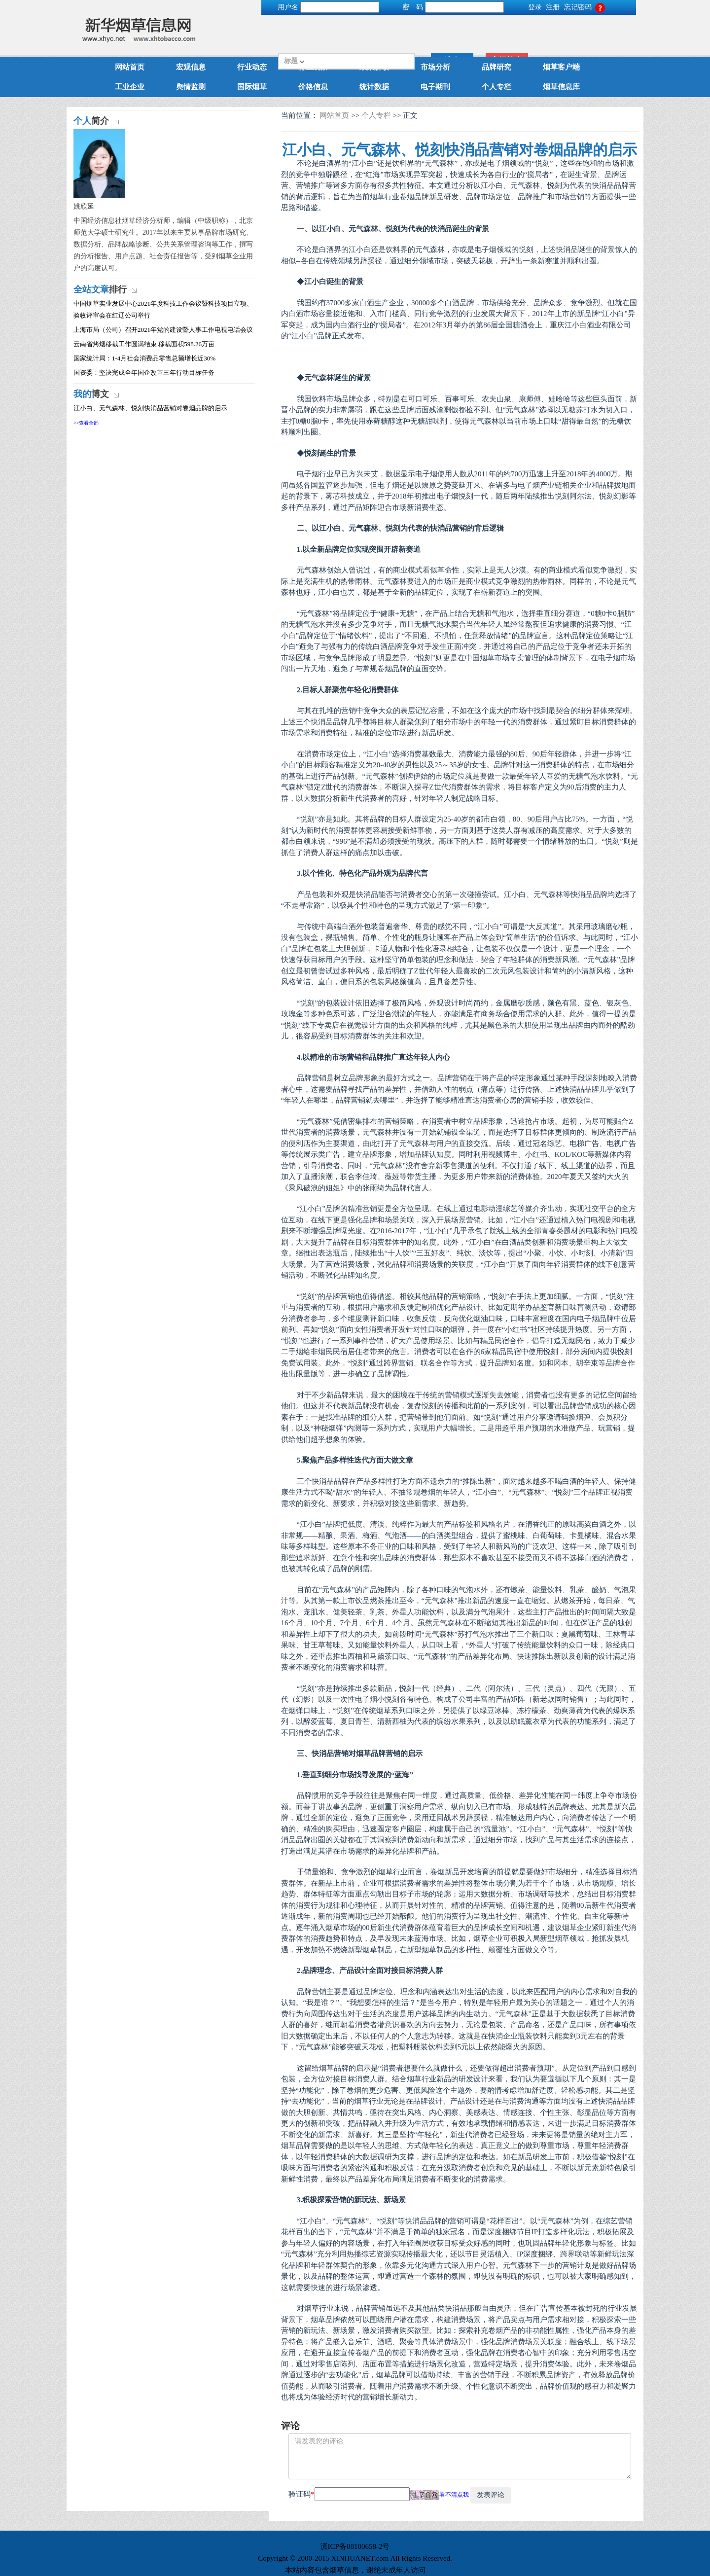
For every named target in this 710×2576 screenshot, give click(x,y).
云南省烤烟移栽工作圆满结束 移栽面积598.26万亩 (143, 344)
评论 (290, 2426)
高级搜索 (614, 30)
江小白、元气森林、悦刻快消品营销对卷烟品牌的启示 (150, 408)
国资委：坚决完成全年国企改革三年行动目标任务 (143, 372)
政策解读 (374, 67)
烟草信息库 (561, 87)
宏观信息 (191, 67)
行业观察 (313, 67)
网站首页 (129, 67)
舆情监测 (191, 87)
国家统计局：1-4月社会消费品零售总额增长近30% (144, 358)
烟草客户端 (561, 67)
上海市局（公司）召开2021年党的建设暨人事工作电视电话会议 (163, 329)
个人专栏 (496, 87)
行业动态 (252, 67)
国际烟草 (252, 87)
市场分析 (435, 67)
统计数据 (374, 87)
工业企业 (129, 87)
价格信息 (313, 87)
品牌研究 (496, 67)
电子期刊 (435, 87)
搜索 (560, 30)
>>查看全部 (86, 423)
